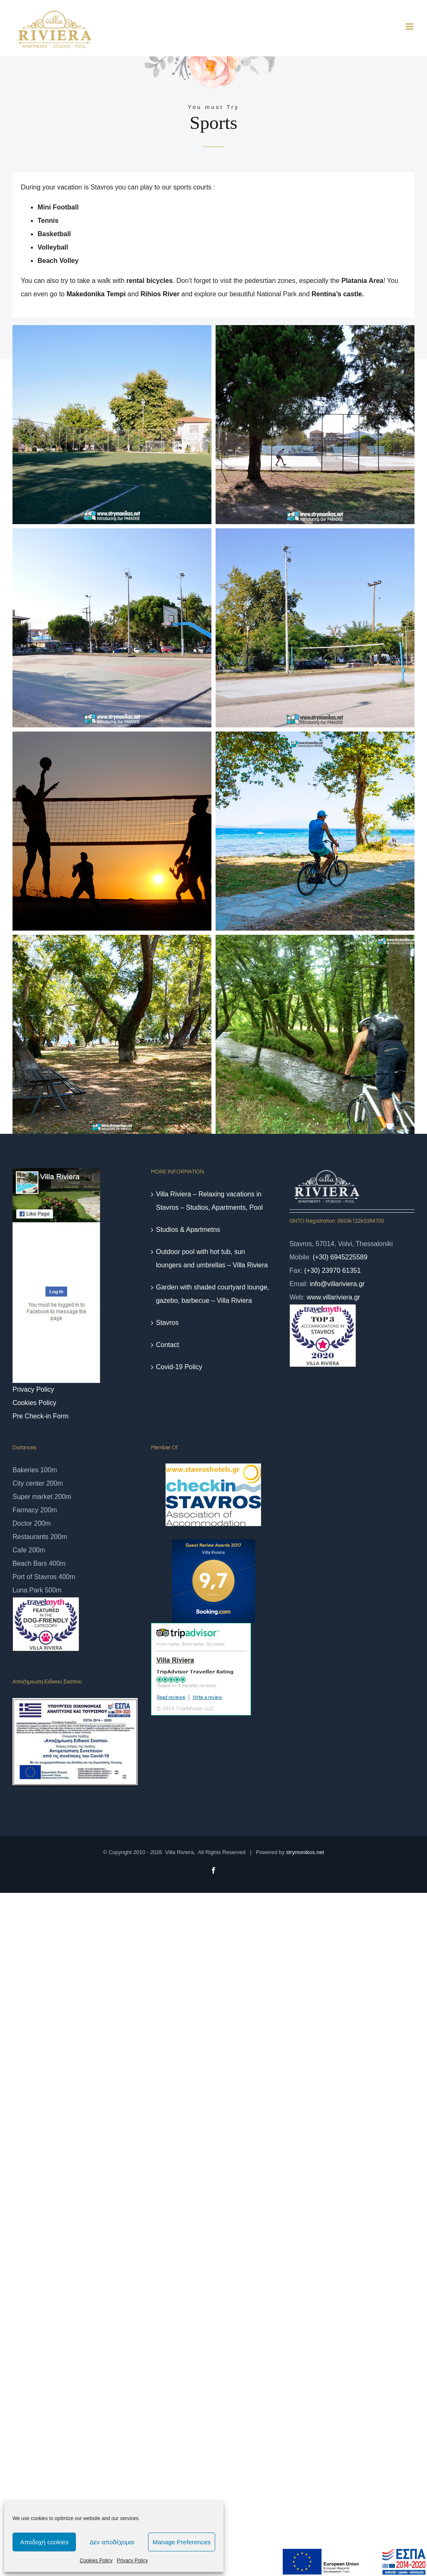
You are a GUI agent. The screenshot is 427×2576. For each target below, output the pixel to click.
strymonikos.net (305, 1852)
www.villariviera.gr (333, 1297)
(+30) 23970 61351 (332, 1270)
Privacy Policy (132, 2560)
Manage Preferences (182, 2542)
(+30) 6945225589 (340, 1257)
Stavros (167, 1322)
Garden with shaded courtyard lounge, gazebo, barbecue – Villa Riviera (212, 1294)
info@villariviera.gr (337, 1283)
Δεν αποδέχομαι (112, 2542)
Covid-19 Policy (179, 1366)
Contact (167, 1344)
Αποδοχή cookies (44, 2542)
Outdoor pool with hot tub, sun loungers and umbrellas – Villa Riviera (212, 1258)
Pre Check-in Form (40, 1416)
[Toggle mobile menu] (410, 26)
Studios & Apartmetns (188, 1229)
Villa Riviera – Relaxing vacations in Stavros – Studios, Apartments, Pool (209, 1201)
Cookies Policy (96, 2560)
